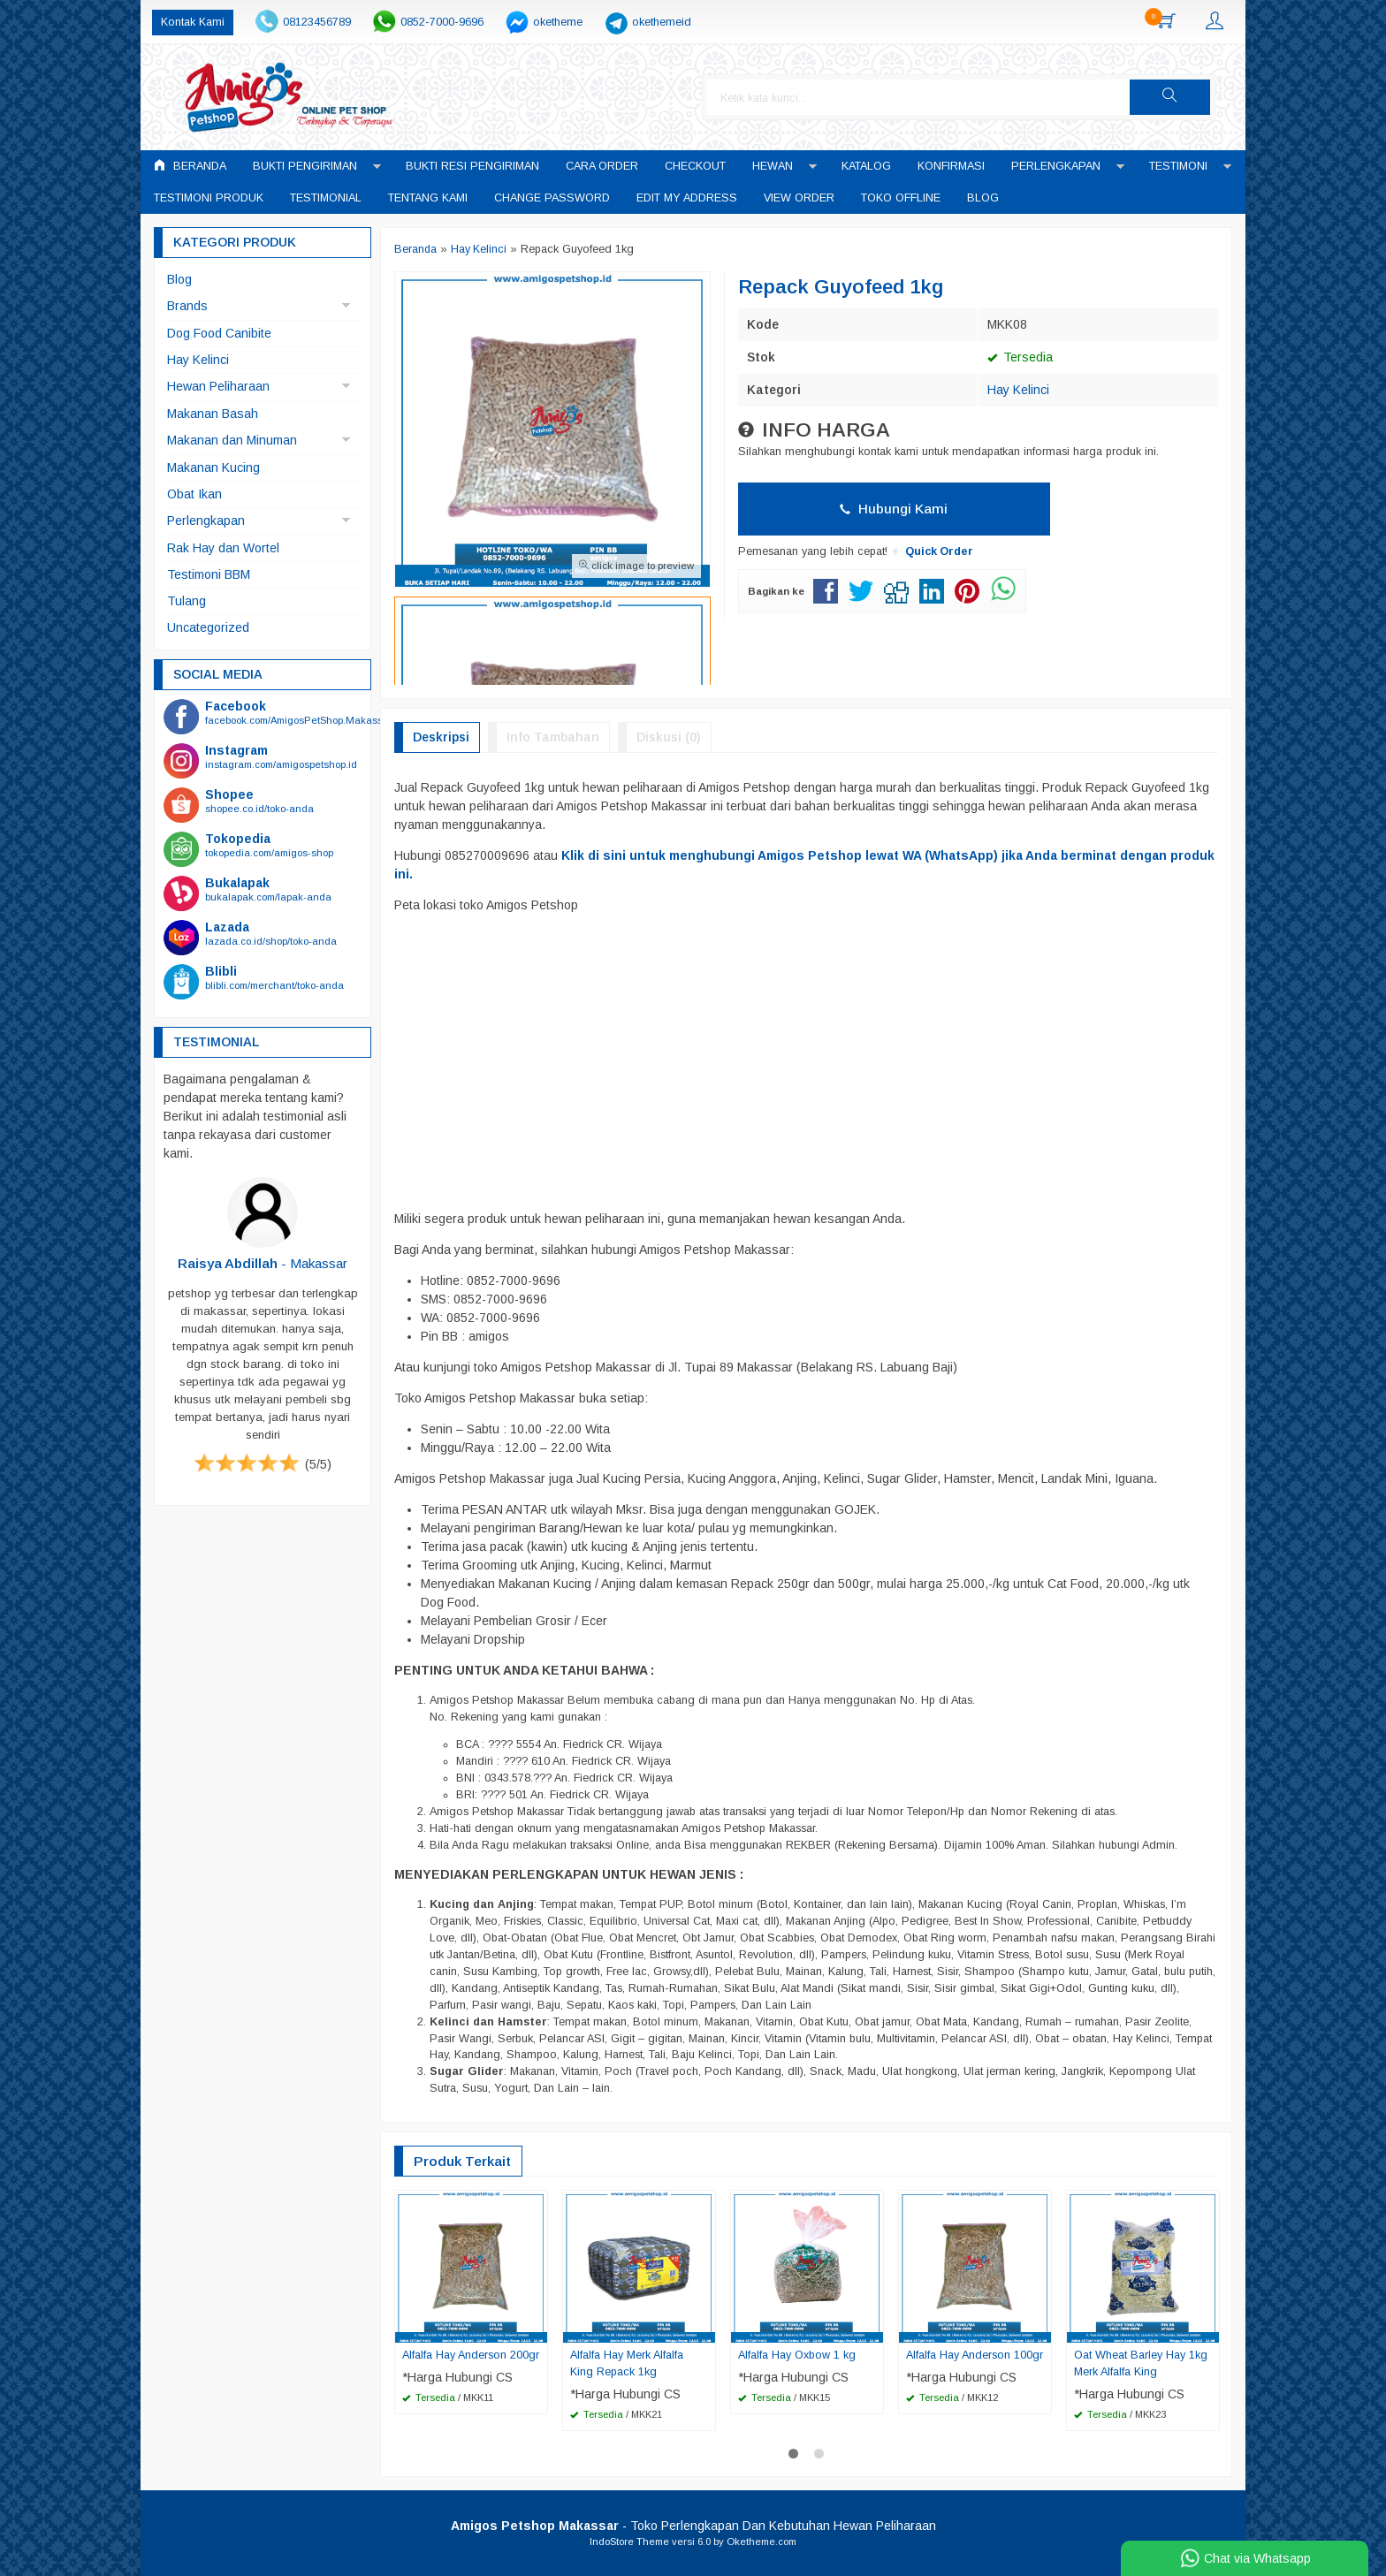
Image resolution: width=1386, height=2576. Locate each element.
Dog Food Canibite (219, 333)
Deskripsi (441, 737)
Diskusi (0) (668, 737)
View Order (799, 198)
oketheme (558, 22)
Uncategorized (208, 627)
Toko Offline (900, 198)
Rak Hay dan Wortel (223, 548)
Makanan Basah (212, 414)
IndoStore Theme (629, 2541)
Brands (187, 306)
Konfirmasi (951, 166)
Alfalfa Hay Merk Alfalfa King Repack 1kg (626, 2363)
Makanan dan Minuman (232, 440)
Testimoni (1178, 166)
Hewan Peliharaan (218, 386)
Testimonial (326, 198)
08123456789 (317, 22)
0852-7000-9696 (442, 22)
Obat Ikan (194, 494)
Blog (983, 198)
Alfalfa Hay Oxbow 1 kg (797, 2355)
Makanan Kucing (213, 467)
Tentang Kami (428, 198)
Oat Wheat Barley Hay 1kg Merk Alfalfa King (1140, 2363)
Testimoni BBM (208, 574)
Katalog (866, 166)
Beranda (190, 165)
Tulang (186, 601)
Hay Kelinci (1018, 390)
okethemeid (661, 22)
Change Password (552, 198)
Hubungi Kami (894, 508)
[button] (1185, 97)
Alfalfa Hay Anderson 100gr (974, 2355)
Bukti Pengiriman (305, 166)
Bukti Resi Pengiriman (472, 166)
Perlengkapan (1055, 166)
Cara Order (602, 166)
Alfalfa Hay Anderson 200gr (470, 2355)
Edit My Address (686, 198)
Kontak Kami (193, 22)
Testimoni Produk (208, 198)
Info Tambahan (552, 737)
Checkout (695, 166)
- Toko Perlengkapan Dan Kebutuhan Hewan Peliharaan (693, 2526)
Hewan (772, 166)
